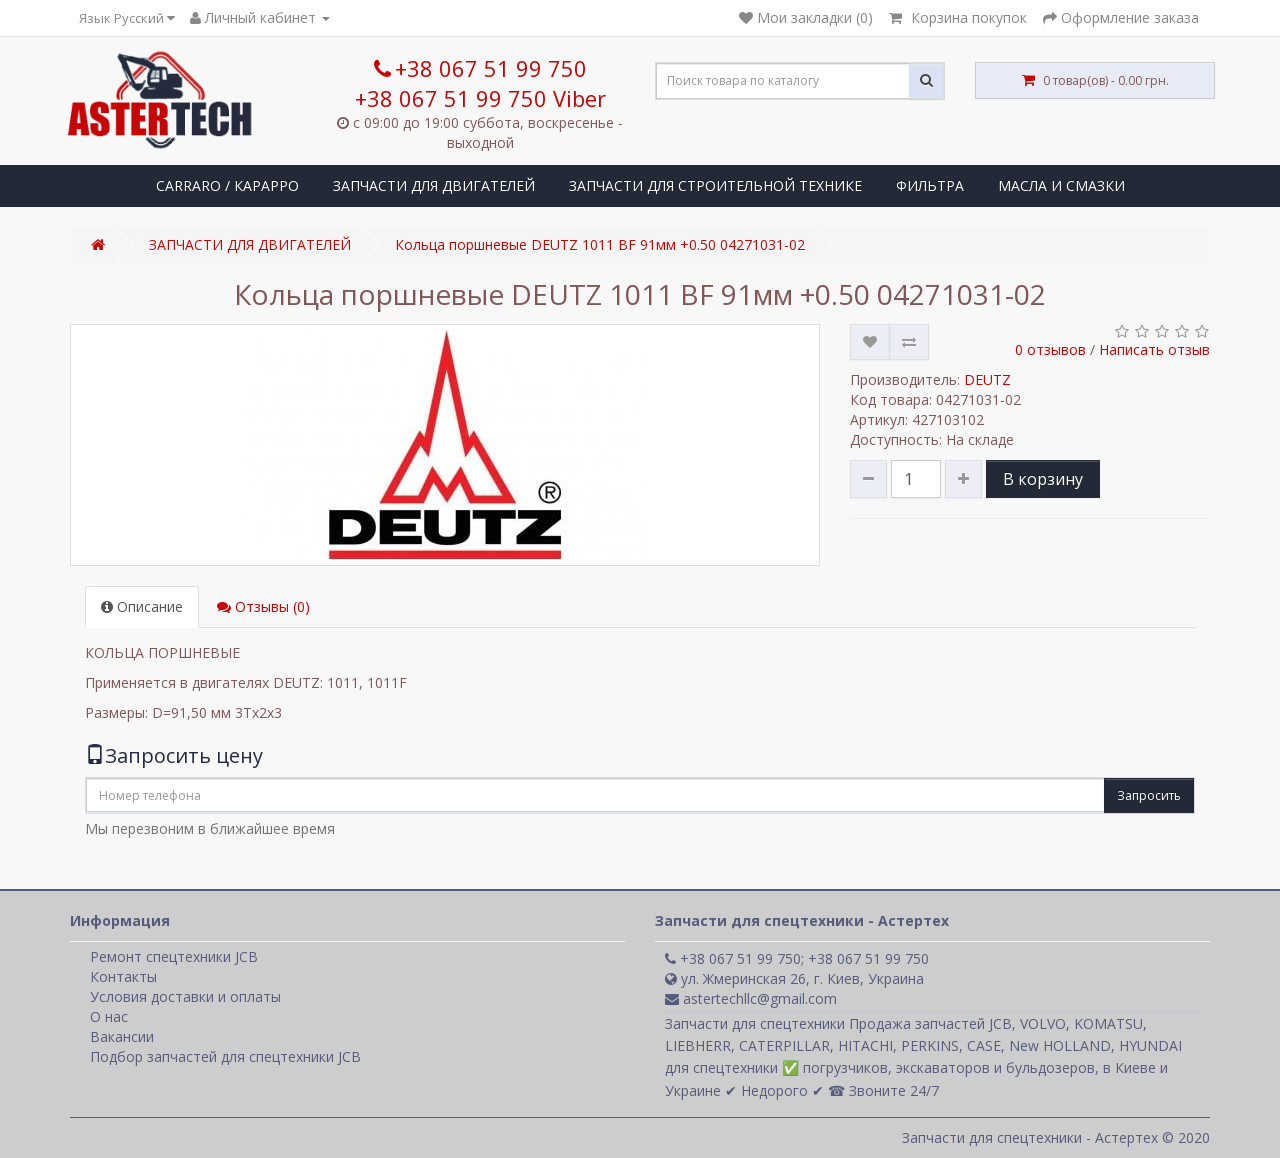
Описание (142, 606)
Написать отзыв (1154, 349)
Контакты (123, 976)
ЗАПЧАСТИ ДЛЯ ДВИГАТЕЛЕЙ (434, 185)
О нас (109, 1016)
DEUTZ (987, 379)
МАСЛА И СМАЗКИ (1061, 185)
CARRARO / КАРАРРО (227, 185)
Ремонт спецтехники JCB (174, 956)
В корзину (1043, 479)
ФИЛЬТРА (930, 185)
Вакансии (122, 1036)
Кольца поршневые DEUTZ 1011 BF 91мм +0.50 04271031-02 (600, 244)
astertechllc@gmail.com (751, 998)
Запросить (1149, 795)
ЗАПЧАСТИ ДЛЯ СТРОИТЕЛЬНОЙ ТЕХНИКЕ (715, 185)
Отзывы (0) (263, 606)
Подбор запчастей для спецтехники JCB (225, 1056)
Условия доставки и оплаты (185, 996)
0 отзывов (1050, 349)
